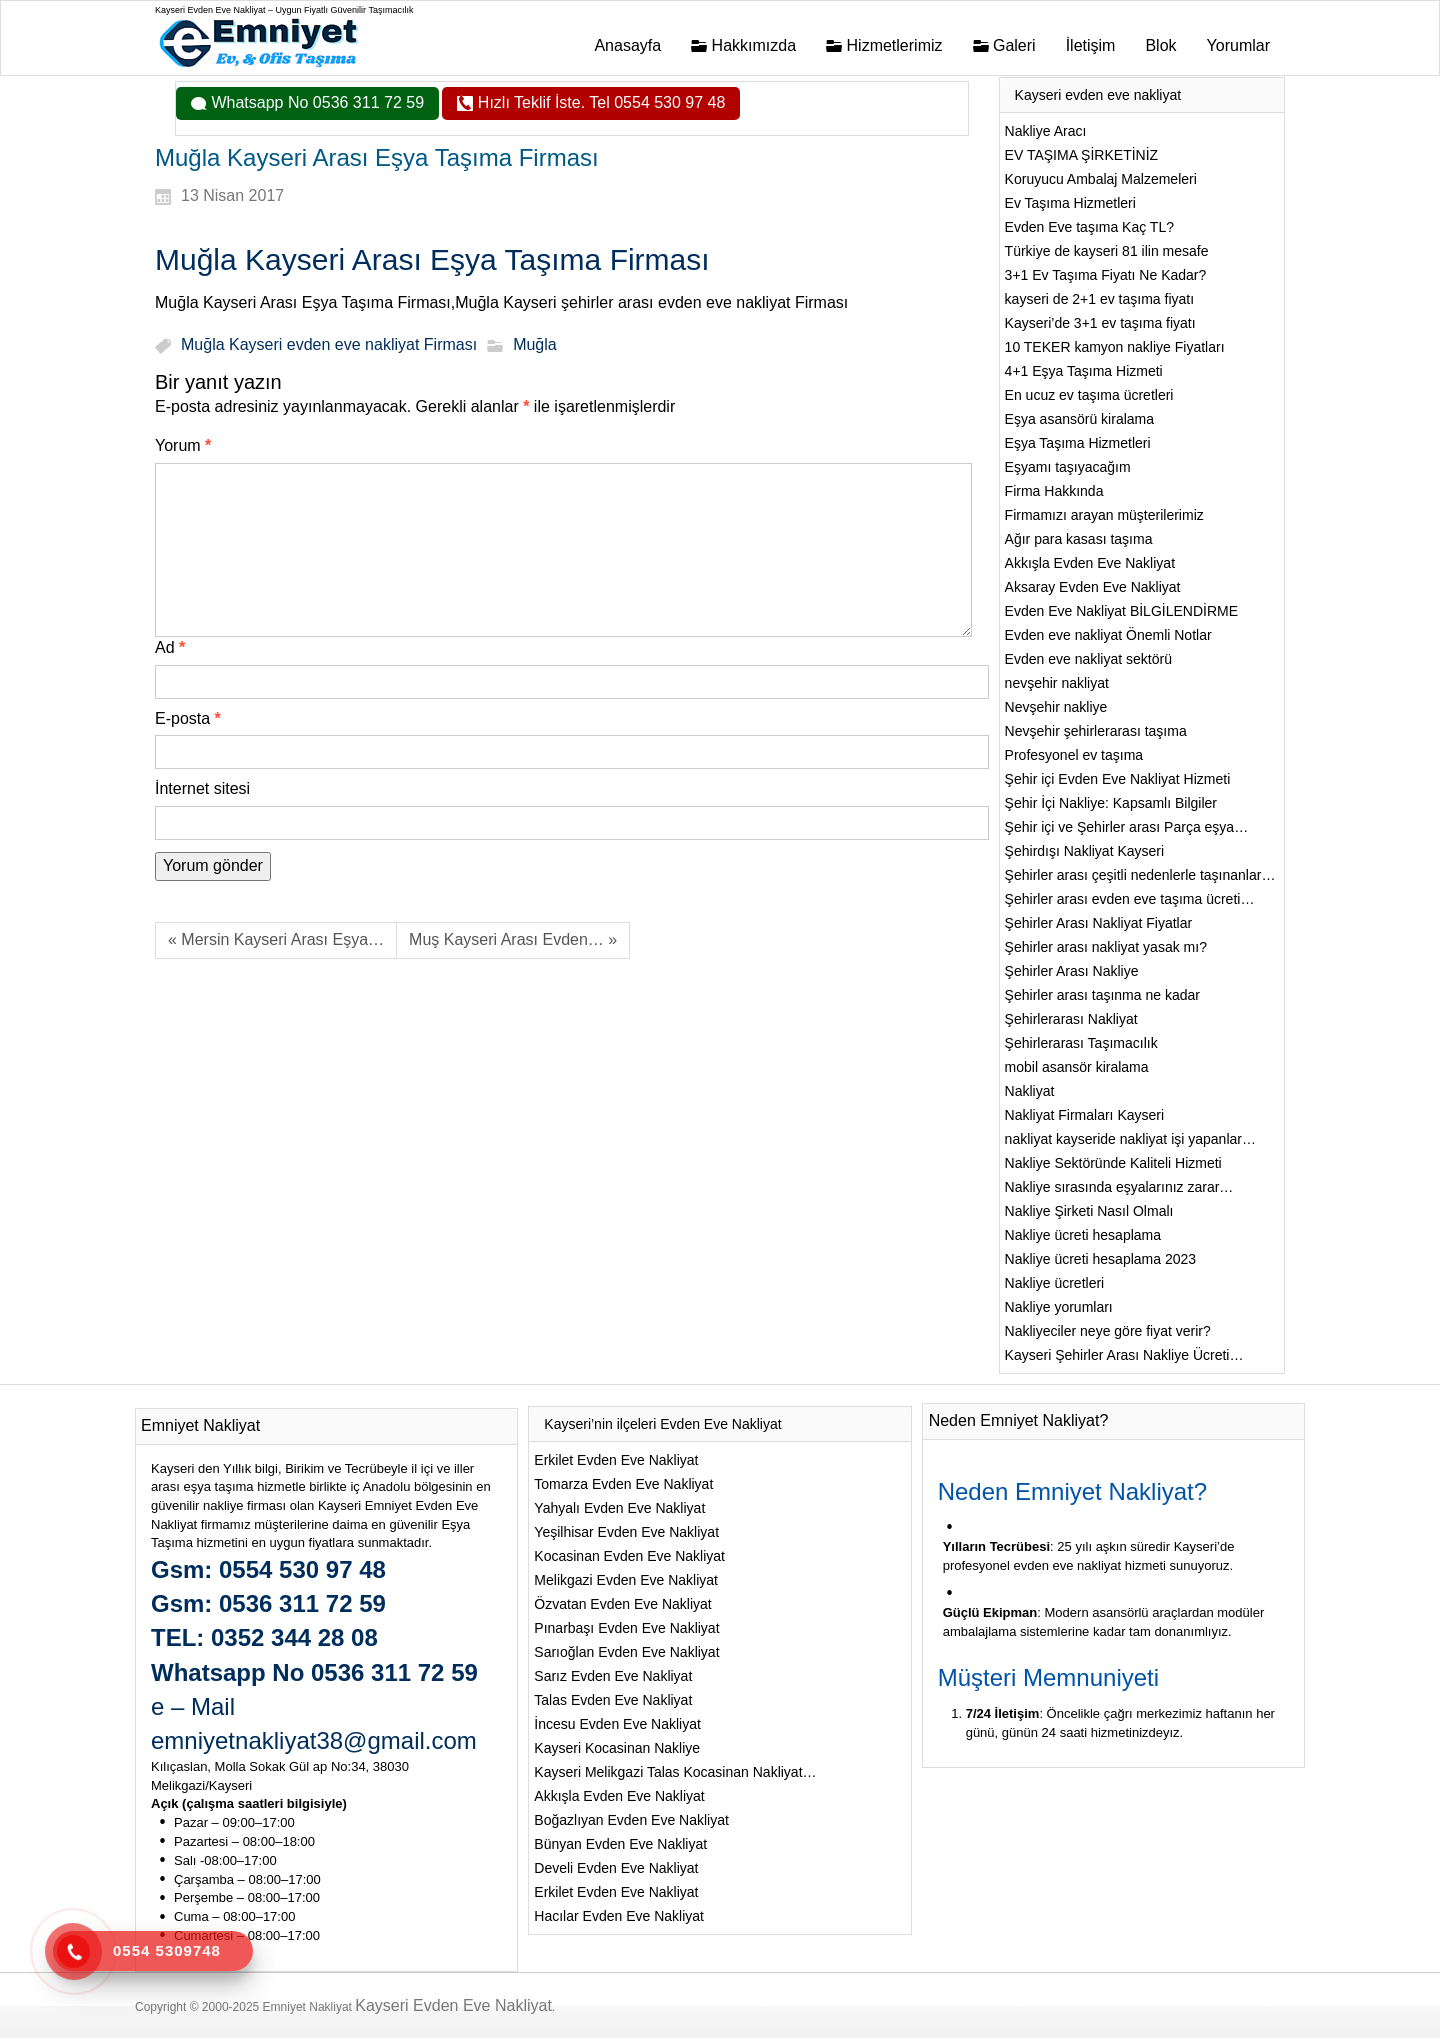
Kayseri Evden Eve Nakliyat (453, 2005)
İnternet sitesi (202, 788)
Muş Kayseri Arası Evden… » (513, 939)
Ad (170, 647)
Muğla (535, 345)
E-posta (188, 718)
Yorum (183, 445)
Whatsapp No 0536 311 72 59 (315, 102)
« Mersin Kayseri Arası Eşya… (276, 939)
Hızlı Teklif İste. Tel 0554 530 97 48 (599, 102)
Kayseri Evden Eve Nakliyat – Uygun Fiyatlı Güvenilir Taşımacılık (284, 10)
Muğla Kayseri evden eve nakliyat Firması (329, 345)
